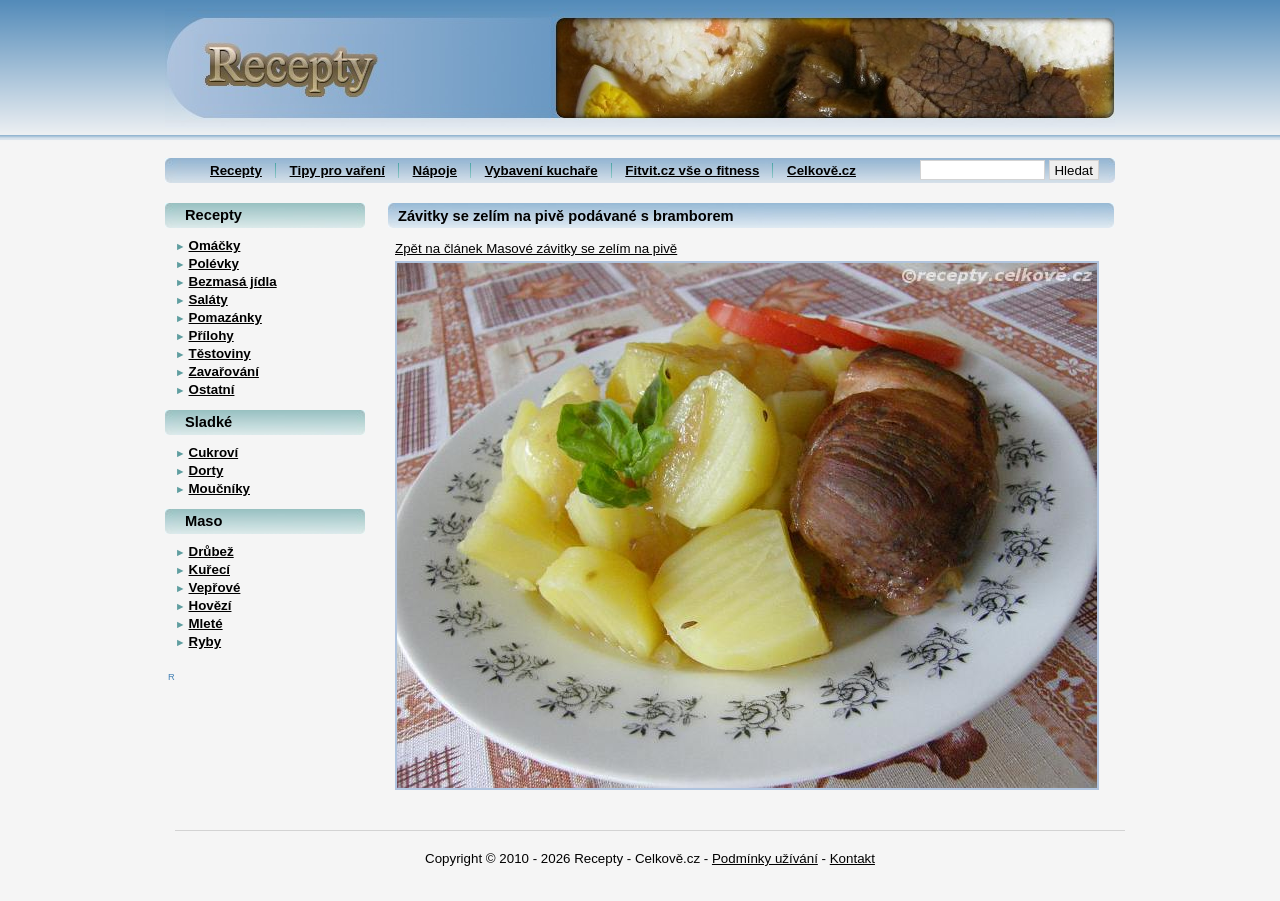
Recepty (236, 170)
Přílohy (211, 335)
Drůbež (211, 551)
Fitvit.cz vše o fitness (692, 170)
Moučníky (219, 488)
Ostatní (212, 389)
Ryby (205, 641)
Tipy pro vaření (337, 170)
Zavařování (224, 371)
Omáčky (215, 245)
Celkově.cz (821, 170)
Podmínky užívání (765, 858)
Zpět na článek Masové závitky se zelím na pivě (536, 248)
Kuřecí (209, 569)
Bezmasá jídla (233, 281)
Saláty (208, 299)
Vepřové (215, 587)
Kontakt (852, 858)
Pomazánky (225, 317)
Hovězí (210, 605)
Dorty (206, 470)
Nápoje (435, 170)
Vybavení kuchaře (541, 170)
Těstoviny (220, 353)
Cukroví (214, 452)
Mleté (206, 623)
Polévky (214, 263)
